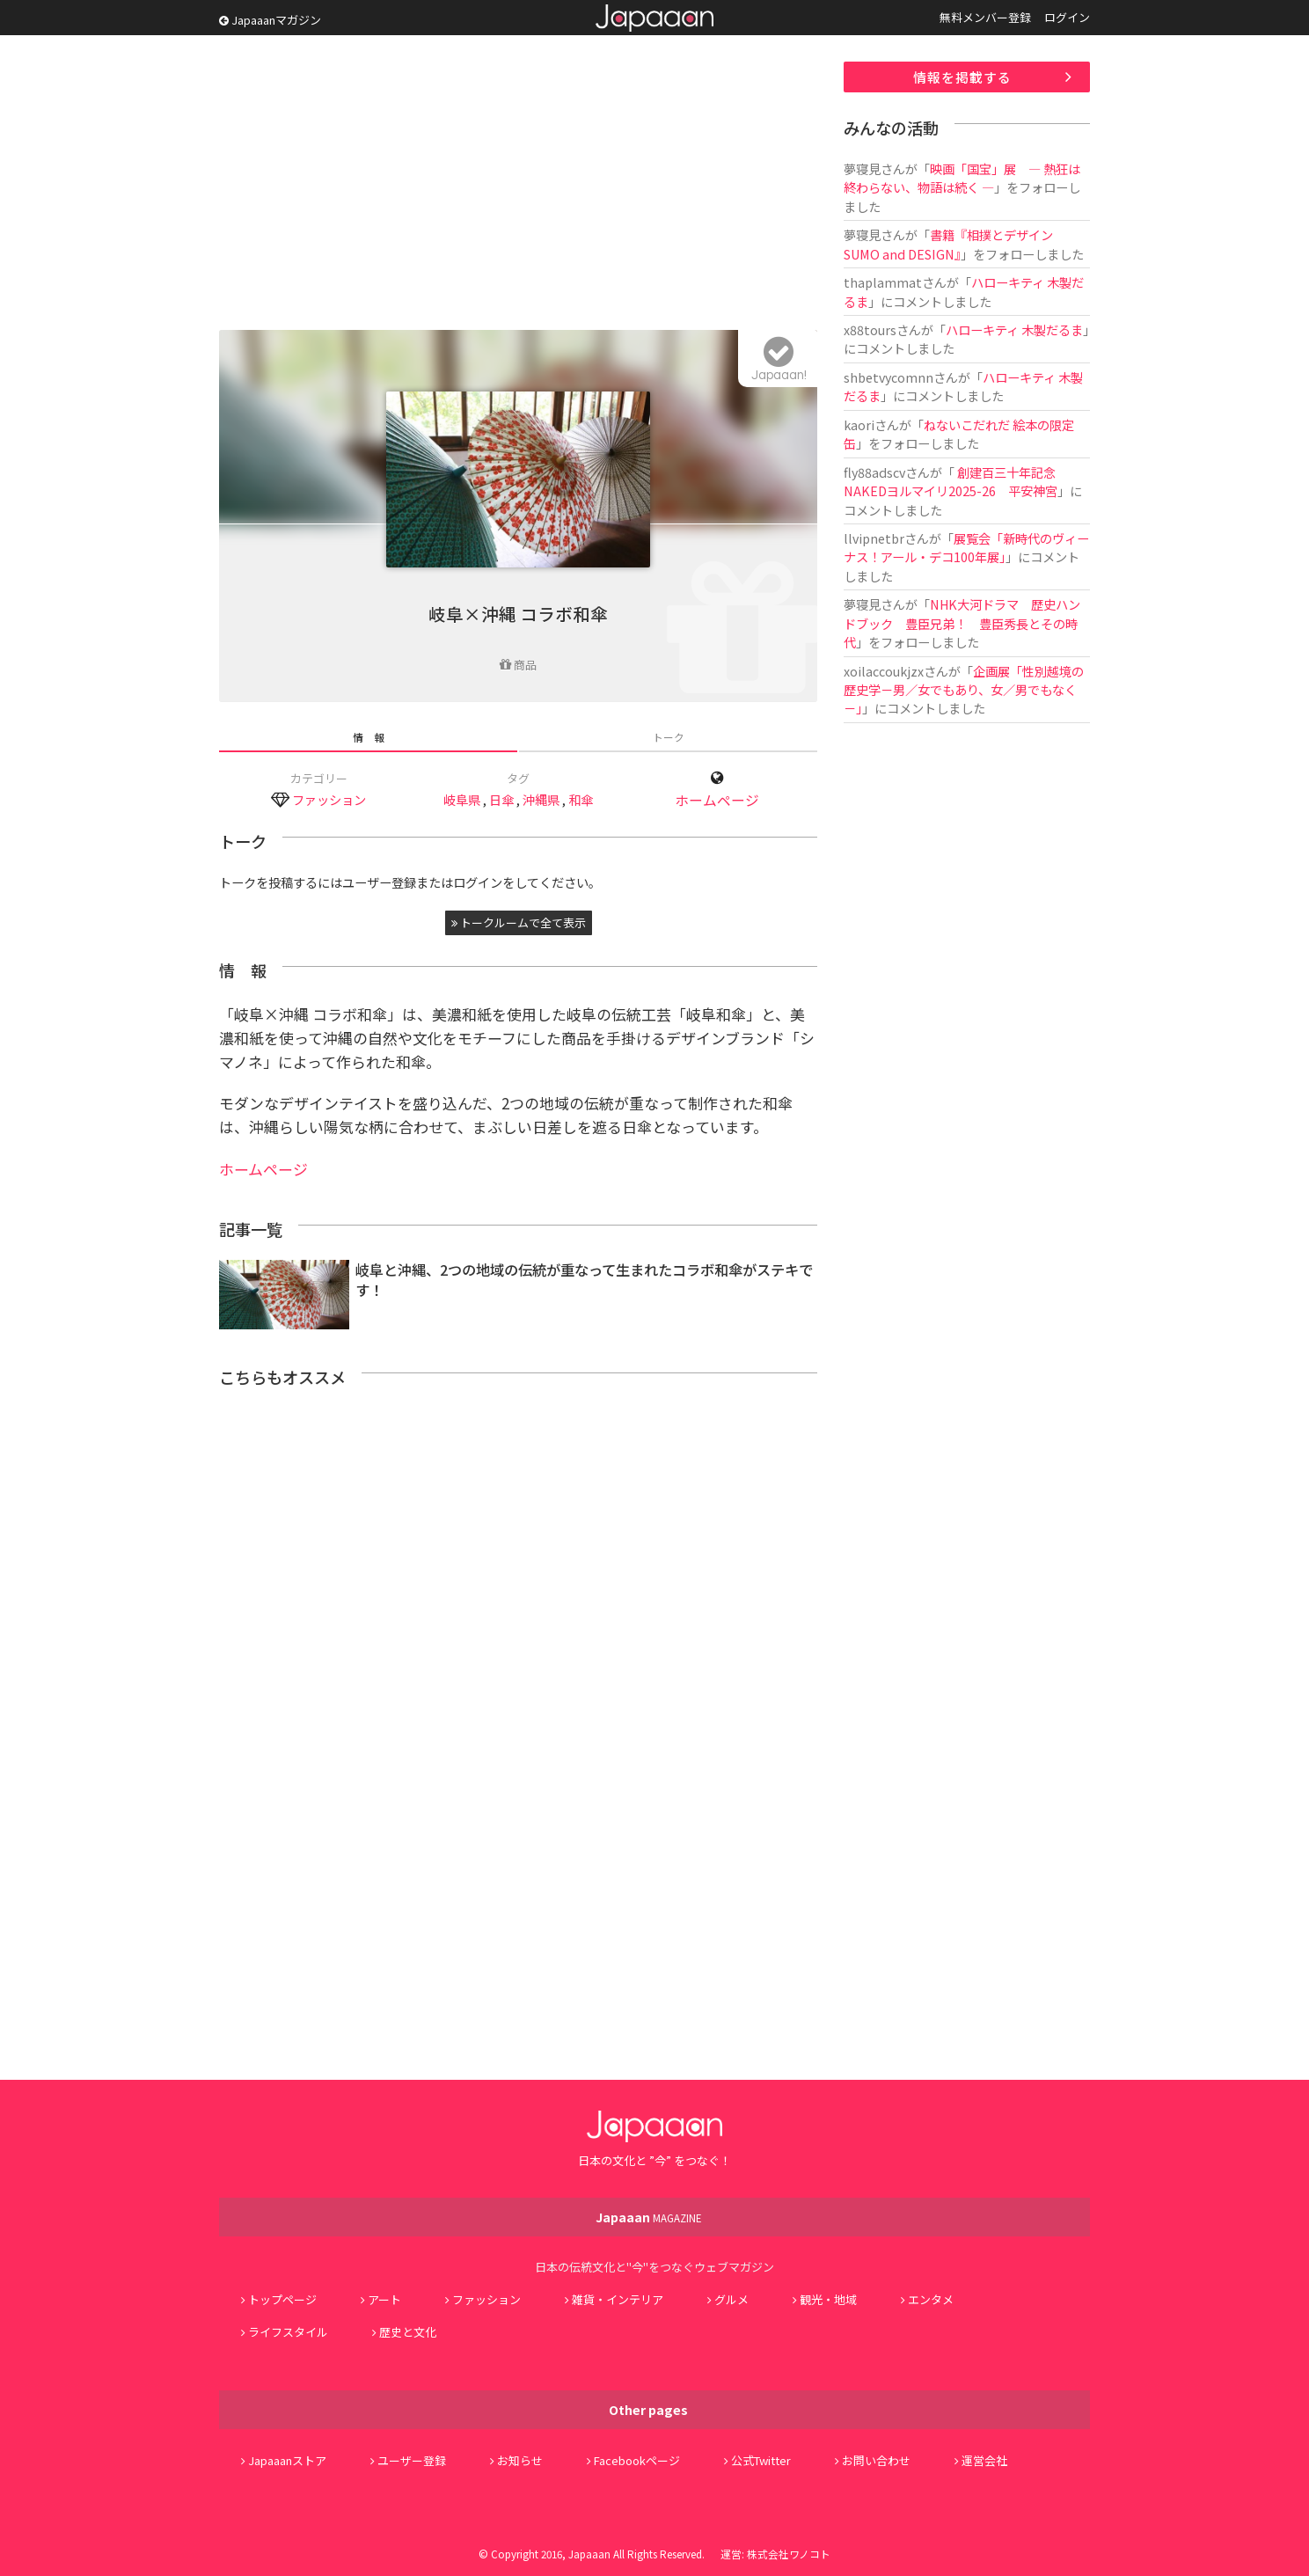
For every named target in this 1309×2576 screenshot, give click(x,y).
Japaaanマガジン (270, 19)
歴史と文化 (407, 2332)
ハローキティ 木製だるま (1014, 329)
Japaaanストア (287, 2460)
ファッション (329, 799)
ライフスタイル (288, 2332)
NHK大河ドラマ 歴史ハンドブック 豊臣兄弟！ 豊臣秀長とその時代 (962, 623)
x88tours (870, 329)
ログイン (1067, 17)
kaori (859, 424)
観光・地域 (828, 2299)
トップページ (282, 2299)
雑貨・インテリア (617, 2299)
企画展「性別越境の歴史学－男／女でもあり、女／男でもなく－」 (964, 690)
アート (384, 2299)
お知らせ (520, 2460)
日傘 (501, 799)
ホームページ (717, 800)
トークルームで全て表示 (518, 922)
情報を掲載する (962, 77)
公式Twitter (761, 2460)
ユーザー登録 (411, 2460)
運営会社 (984, 2460)
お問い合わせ (876, 2460)
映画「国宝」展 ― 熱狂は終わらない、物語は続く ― (962, 177)
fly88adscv (874, 472)
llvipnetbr (874, 538)
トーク (668, 736)
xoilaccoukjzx (884, 671)
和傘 (580, 799)
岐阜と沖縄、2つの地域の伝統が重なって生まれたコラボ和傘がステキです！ (584, 1279)
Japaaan (654, 18)
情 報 (368, 736)
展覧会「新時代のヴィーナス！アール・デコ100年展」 (966, 547)
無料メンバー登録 (985, 17)
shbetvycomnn (888, 377)
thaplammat (883, 282)
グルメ (731, 2299)
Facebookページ (637, 2460)
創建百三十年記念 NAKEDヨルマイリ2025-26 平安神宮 (950, 481)
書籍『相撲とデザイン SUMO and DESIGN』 (948, 243)
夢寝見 (862, 168)
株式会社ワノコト (788, 2553)
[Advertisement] (518, 185)
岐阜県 (461, 799)
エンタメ (931, 2299)
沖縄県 (541, 799)
